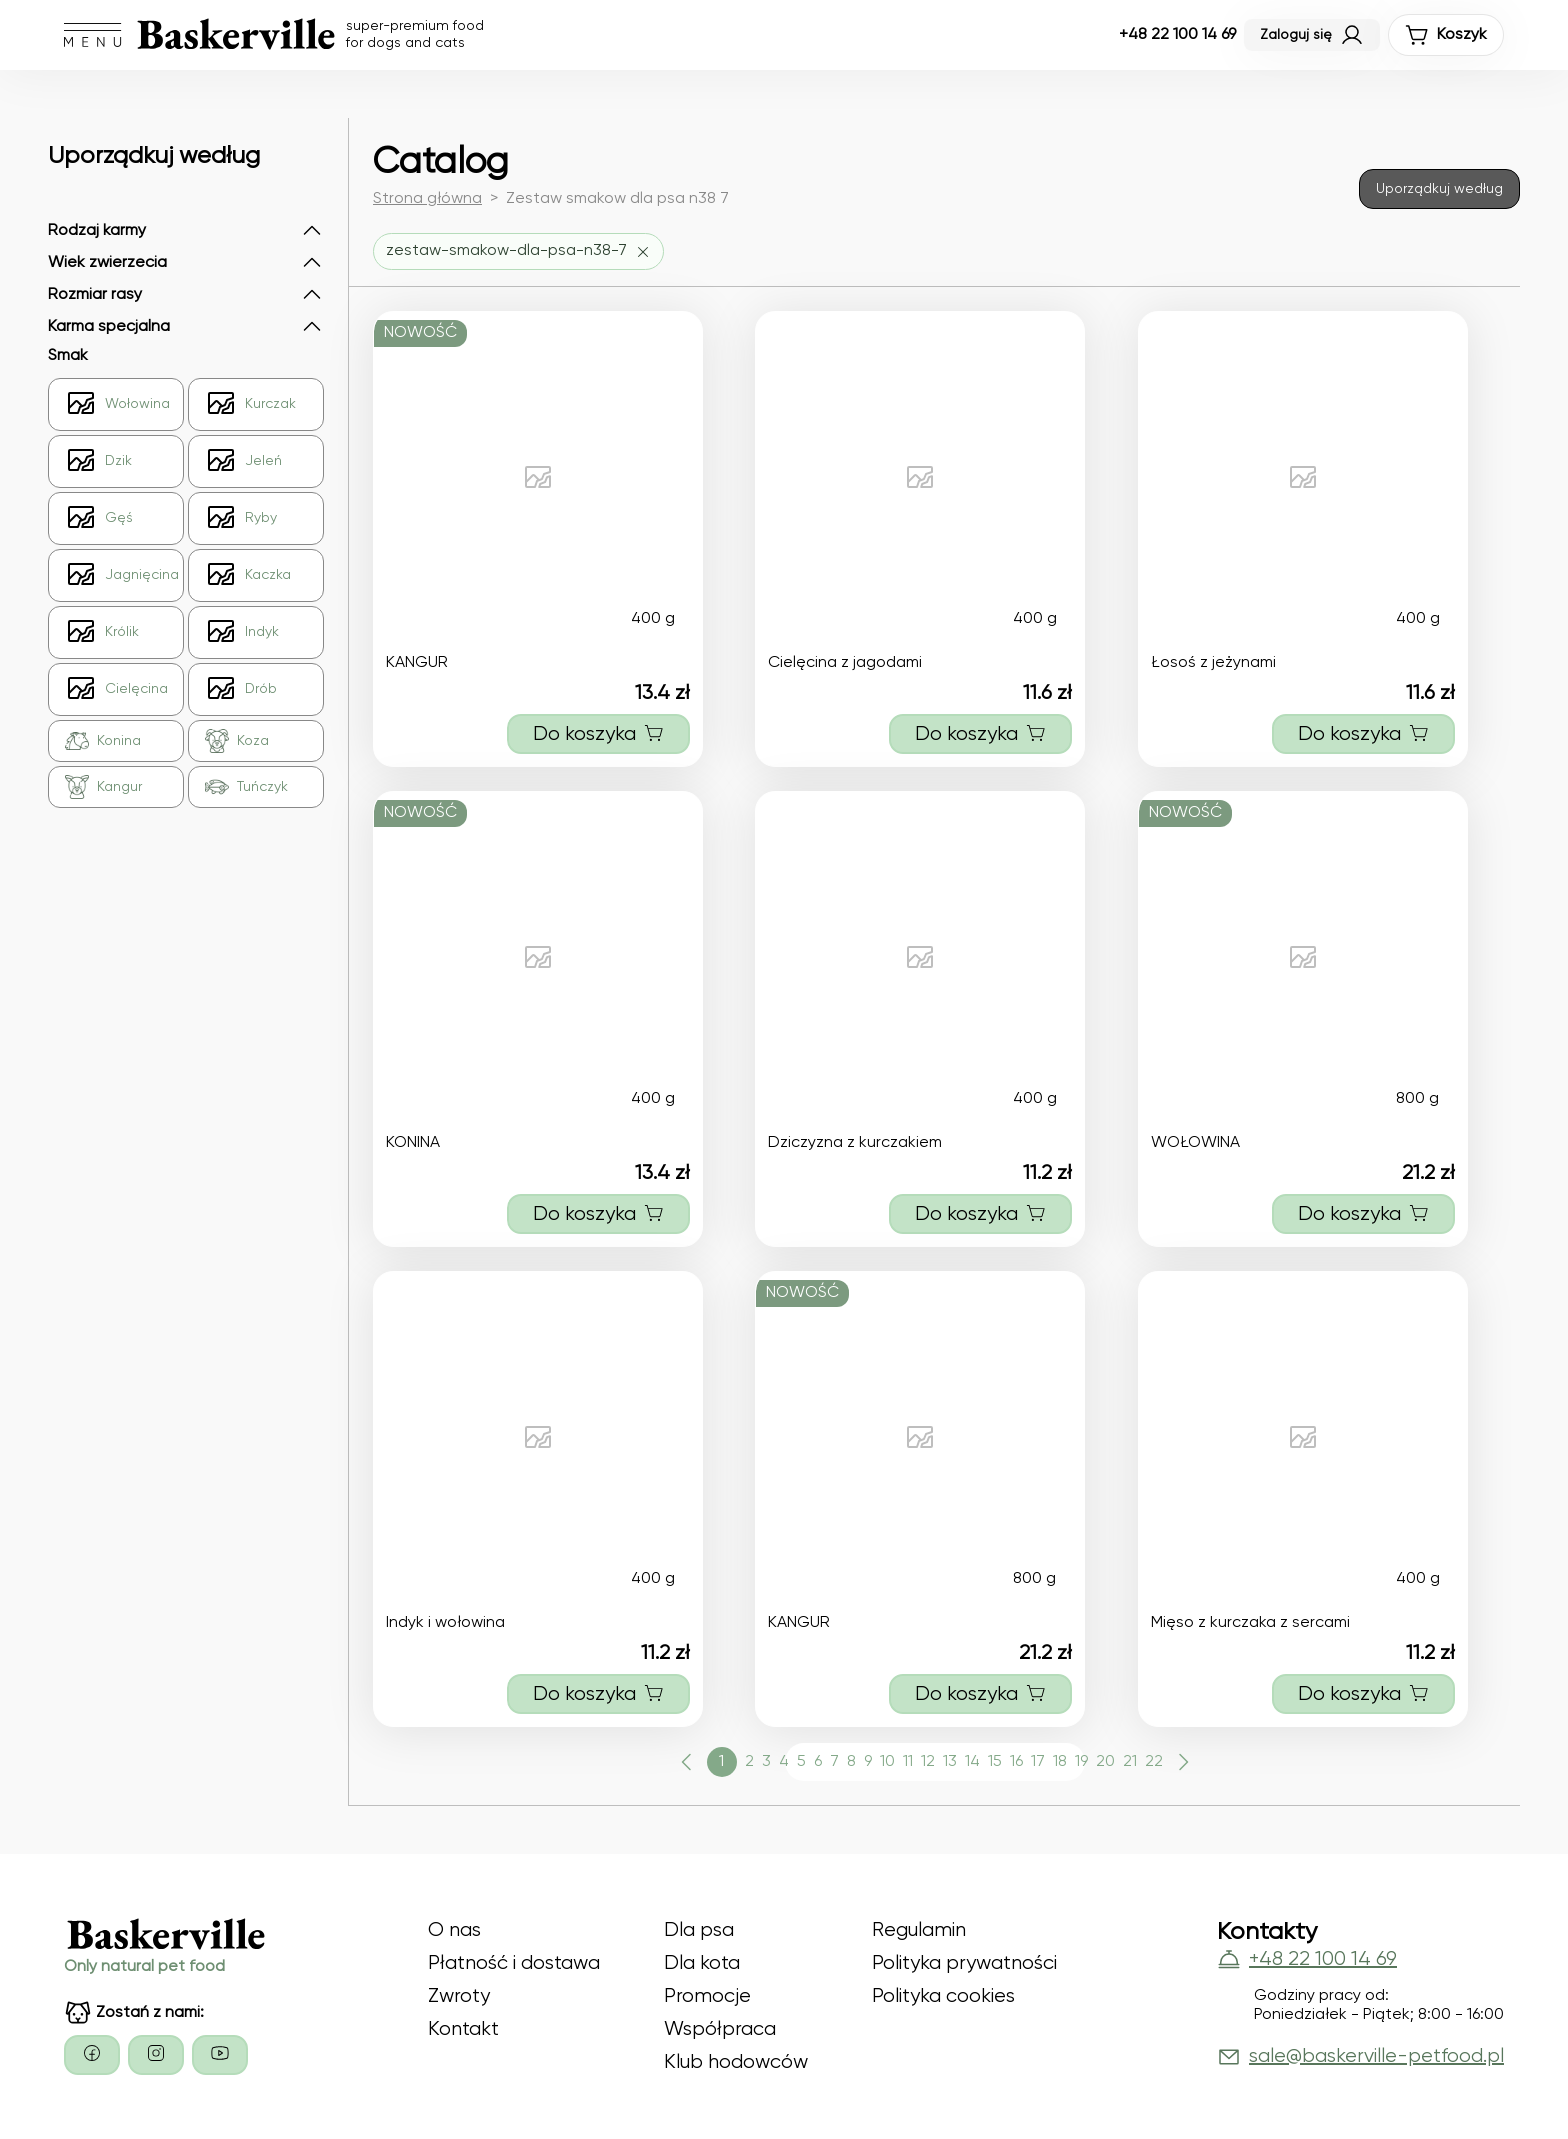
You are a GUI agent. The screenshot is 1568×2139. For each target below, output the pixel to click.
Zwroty (459, 1996)
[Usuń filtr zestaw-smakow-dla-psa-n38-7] (518, 251)
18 (1060, 1762)
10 (887, 1762)
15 (995, 1762)
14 (972, 1762)
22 (1154, 1762)
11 (908, 1762)
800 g (1417, 1099)
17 (1038, 1762)
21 (1130, 1762)
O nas (454, 1930)
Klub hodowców (736, 2062)
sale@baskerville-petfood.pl (1360, 2057)
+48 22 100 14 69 (1177, 35)
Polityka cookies (943, 1996)
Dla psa (699, 1930)
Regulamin (919, 1930)
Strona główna (427, 199)
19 (1081, 1762)
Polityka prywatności (964, 1963)
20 (1105, 1762)
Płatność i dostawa (514, 1963)
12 (928, 1762)
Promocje (707, 1996)
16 (1016, 1762)
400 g (653, 619)
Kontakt (463, 2029)
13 (950, 1762)
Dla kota (702, 1963)
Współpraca (720, 2029)
